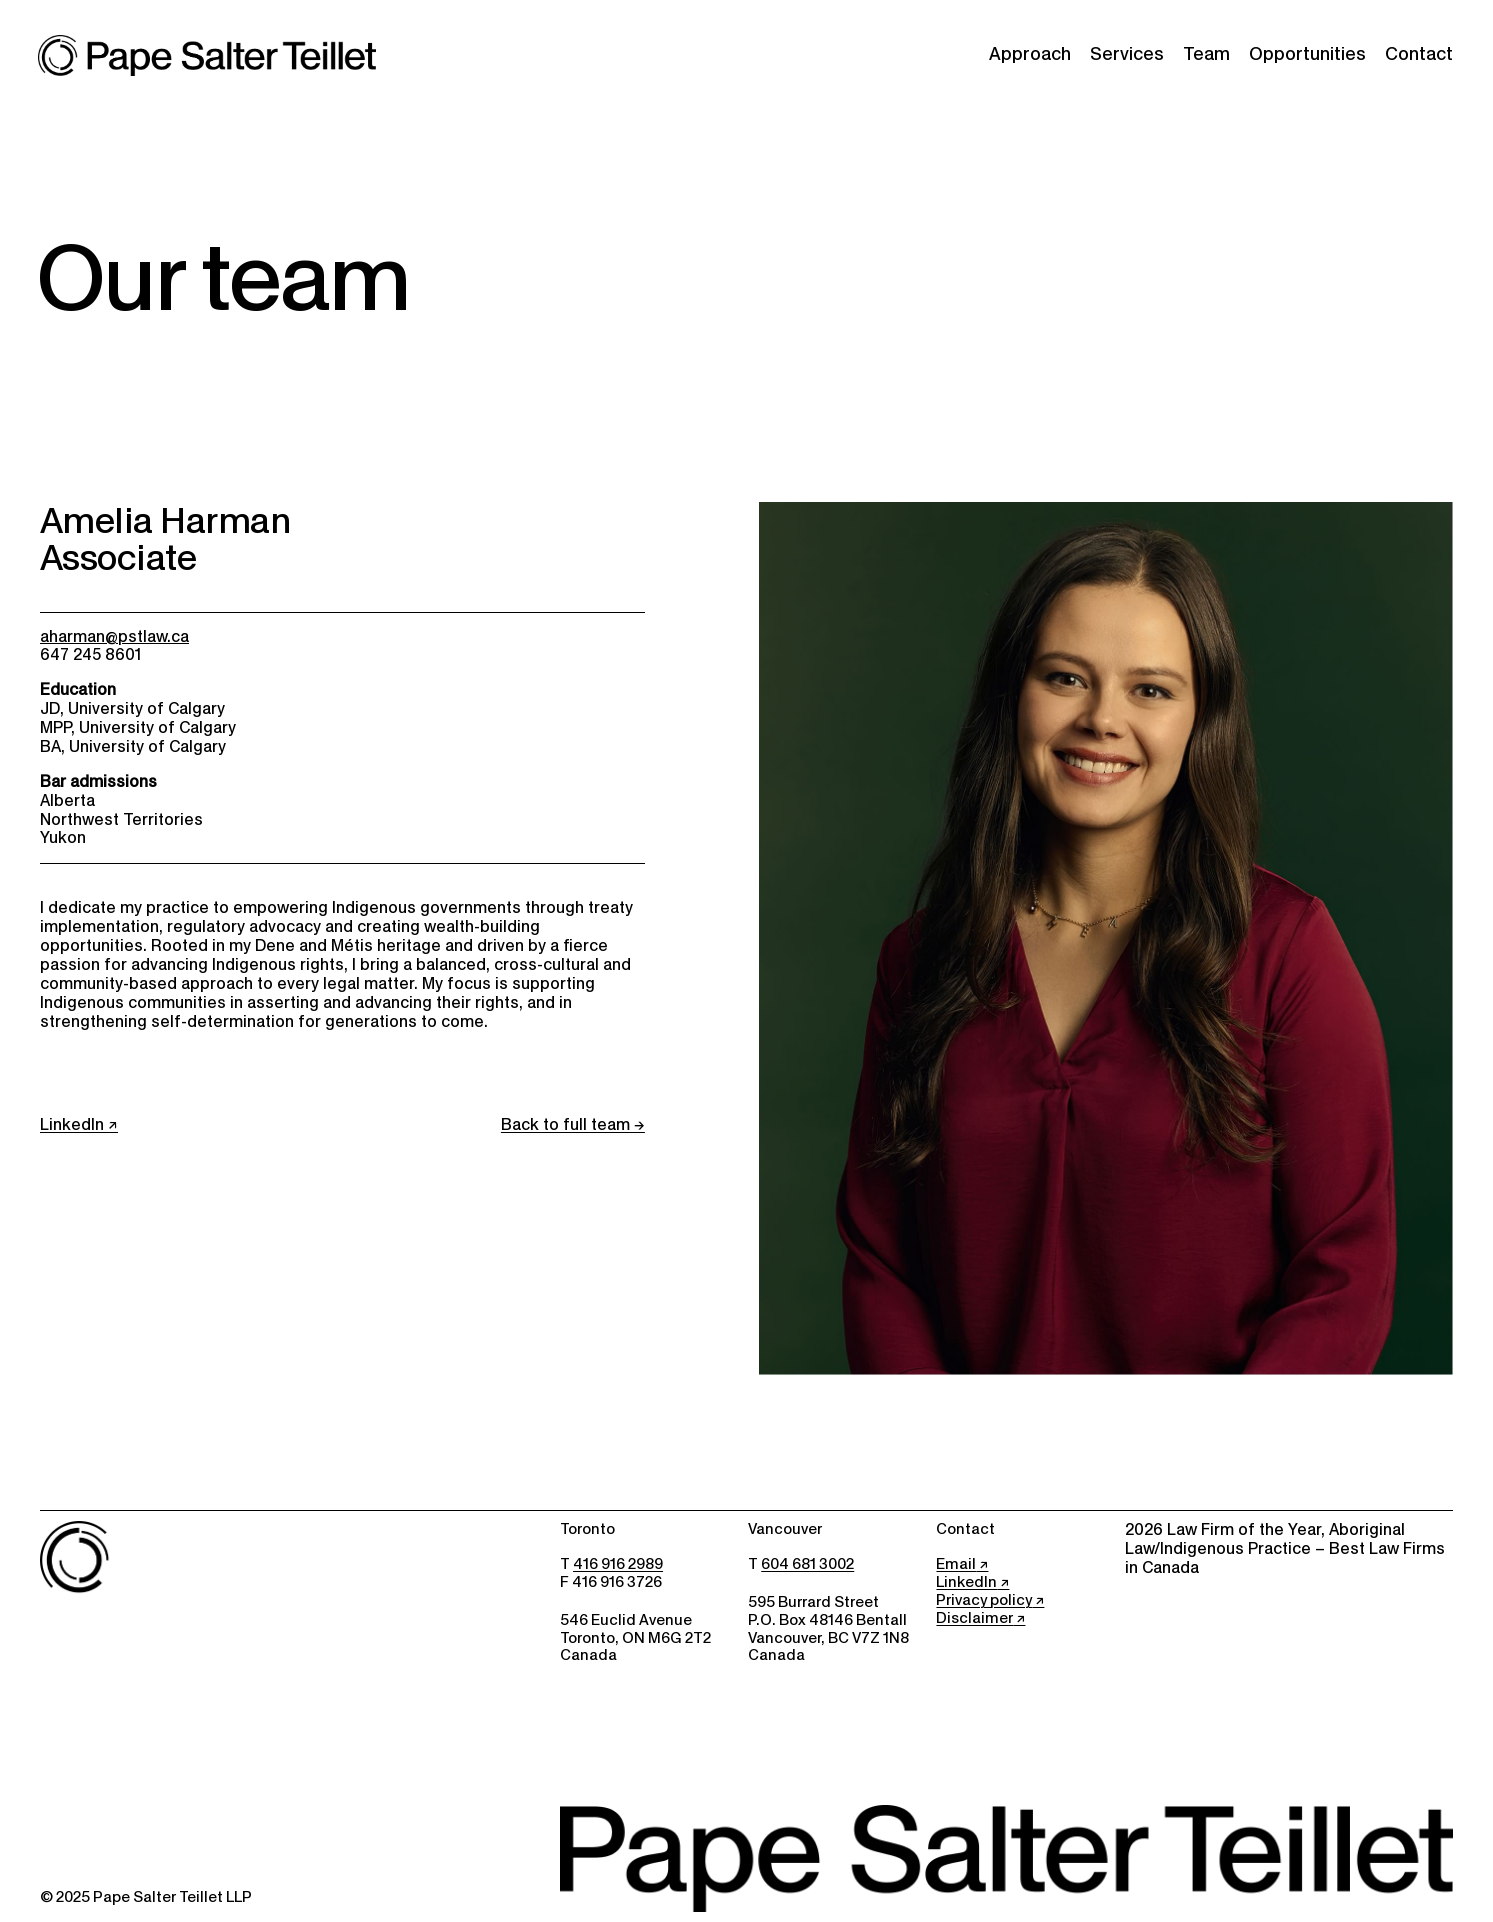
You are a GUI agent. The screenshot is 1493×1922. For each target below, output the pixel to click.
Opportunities (1307, 54)
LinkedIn (72, 1124)
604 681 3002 (807, 1564)
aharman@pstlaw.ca (114, 636)
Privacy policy (984, 1600)
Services (1127, 54)
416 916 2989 (618, 1564)
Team (1206, 54)
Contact (1419, 54)
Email (956, 1564)
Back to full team (565, 1125)
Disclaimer (974, 1618)
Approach (1030, 54)
